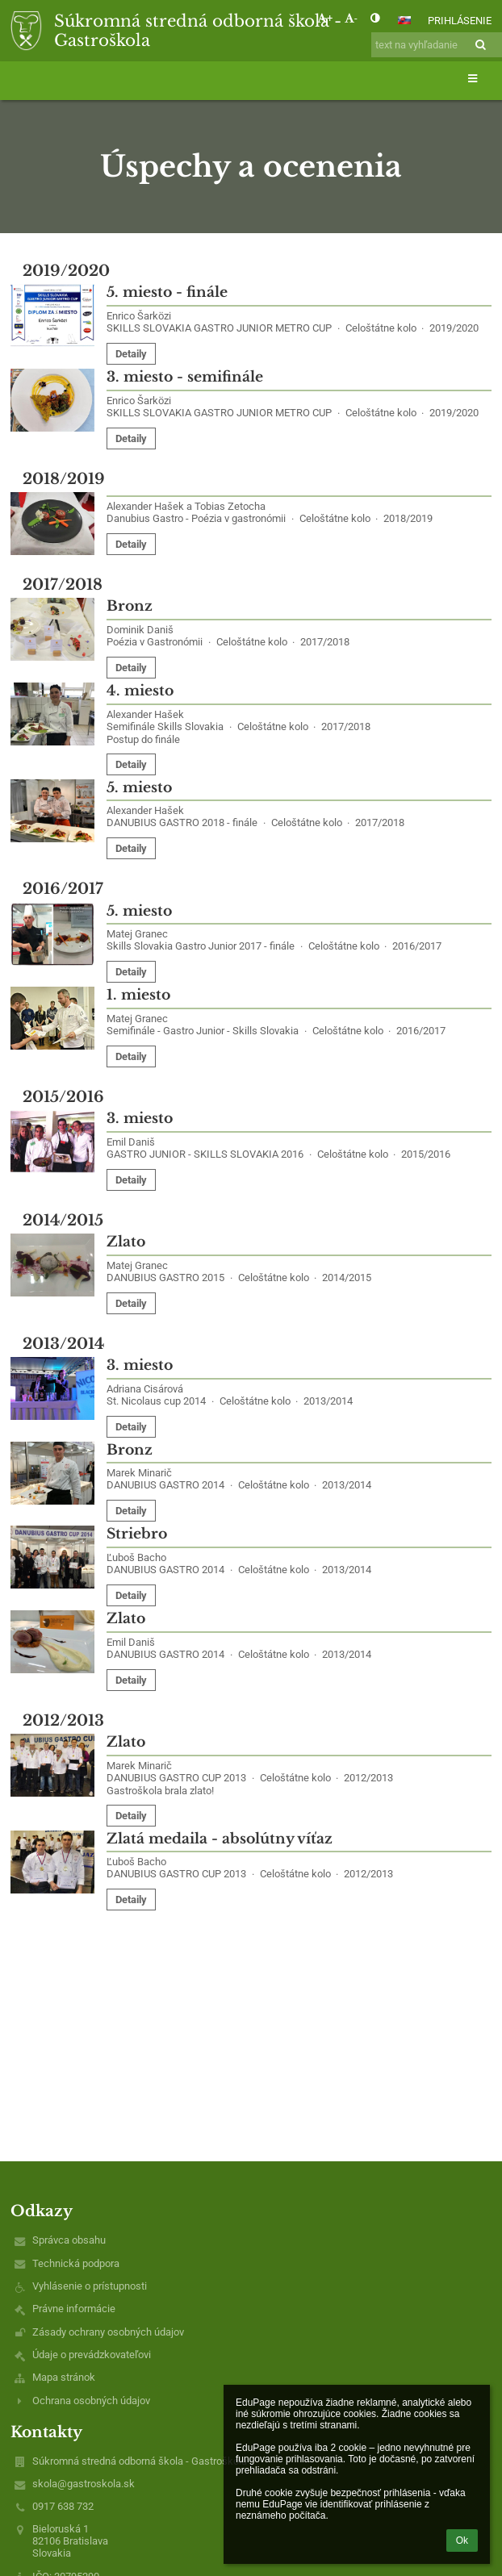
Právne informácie (73, 2309)
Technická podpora (75, 2263)
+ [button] (325, 18)
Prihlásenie (460, 21)
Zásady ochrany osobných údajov (108, 2332)
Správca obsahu (69, 2240)
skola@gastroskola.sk (83, 2484)
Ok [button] (462, 2540)
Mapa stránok (63, 2377)
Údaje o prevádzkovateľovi (91, 2354)
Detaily (131, 354)
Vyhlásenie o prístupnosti (89, 2286)
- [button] (351, 18)
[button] (404, 20)
